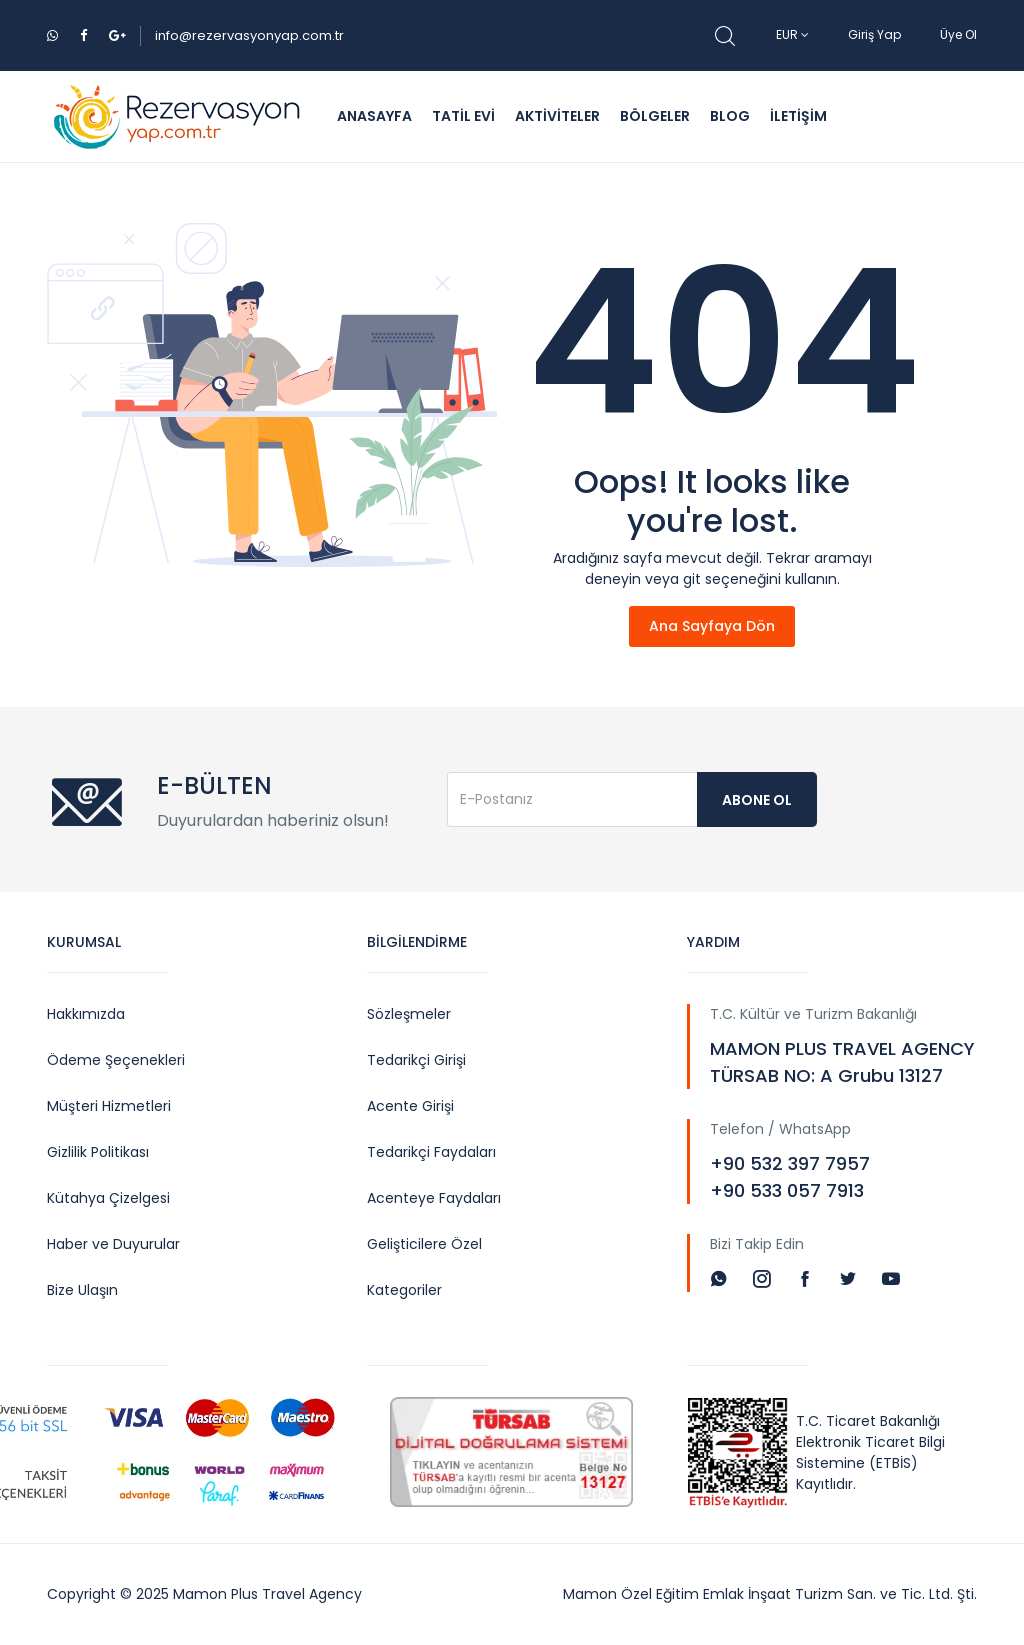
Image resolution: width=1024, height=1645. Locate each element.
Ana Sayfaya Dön (712, 626)
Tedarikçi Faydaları (431, 1152)
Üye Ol (958, 34)
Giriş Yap (874, 34)
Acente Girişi (410, 1106)
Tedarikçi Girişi (416, 1060)
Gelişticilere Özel (424, 1244)
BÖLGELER (655, 116)
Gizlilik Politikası (98, 1152)
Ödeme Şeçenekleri (116, 1060)
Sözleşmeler (409, 1014)
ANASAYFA (374, 116)
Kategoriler (404, 1290)
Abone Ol (757, 800)
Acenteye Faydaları (434, 1198)
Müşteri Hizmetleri (109, 1106)
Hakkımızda (86, 1014)
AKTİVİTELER (557, 116)
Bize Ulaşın (82, 1290)
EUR (792, 34)
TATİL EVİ (463, 116)
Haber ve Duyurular (113, 1244)
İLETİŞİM (798, 116)
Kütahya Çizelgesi (108, 1198)
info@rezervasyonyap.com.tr (249, 35)
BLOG (730, 116)
